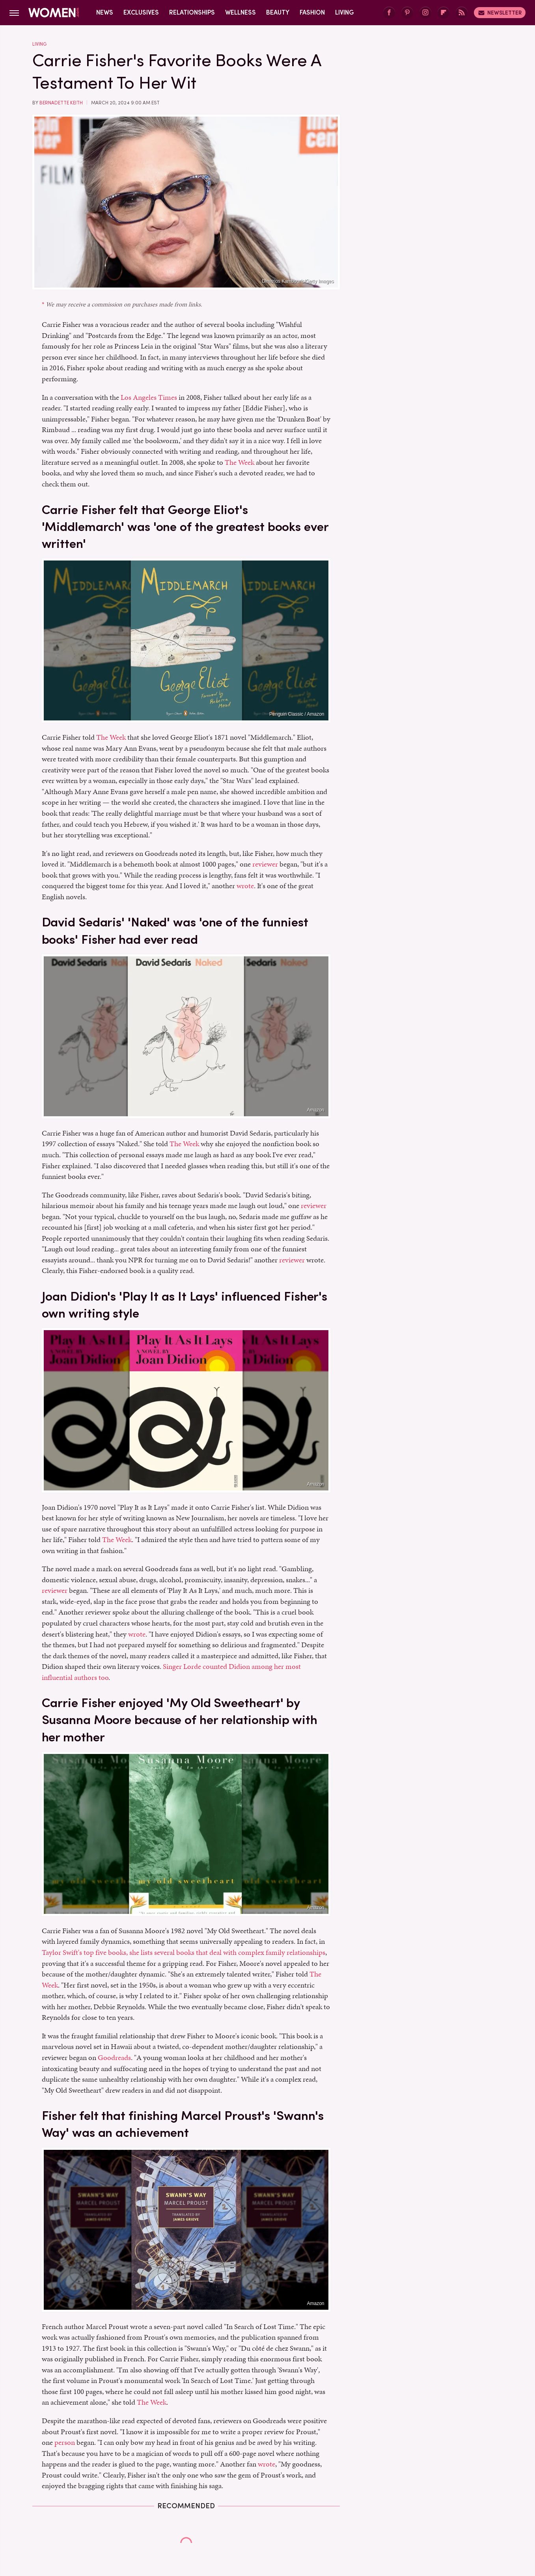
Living (344, 12)
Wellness (240, 12)
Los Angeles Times (149, 397)
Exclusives (141, 12)
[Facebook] (389, 13)
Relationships (192, 12)
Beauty (277, 12)
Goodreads (114, 2057)
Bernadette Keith (61, 103)
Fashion (312, 12)
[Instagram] (425, 13)
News (104, 12)
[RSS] (462, 13)
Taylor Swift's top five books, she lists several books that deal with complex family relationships (183, 1952)
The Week (239, 462)
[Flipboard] (443, 13)
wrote (245, 885)
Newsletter (500, 12)
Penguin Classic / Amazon (296, 714)
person (64, 2442)
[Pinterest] (407, 13)
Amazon (315, 1110)
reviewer (265, 864)
